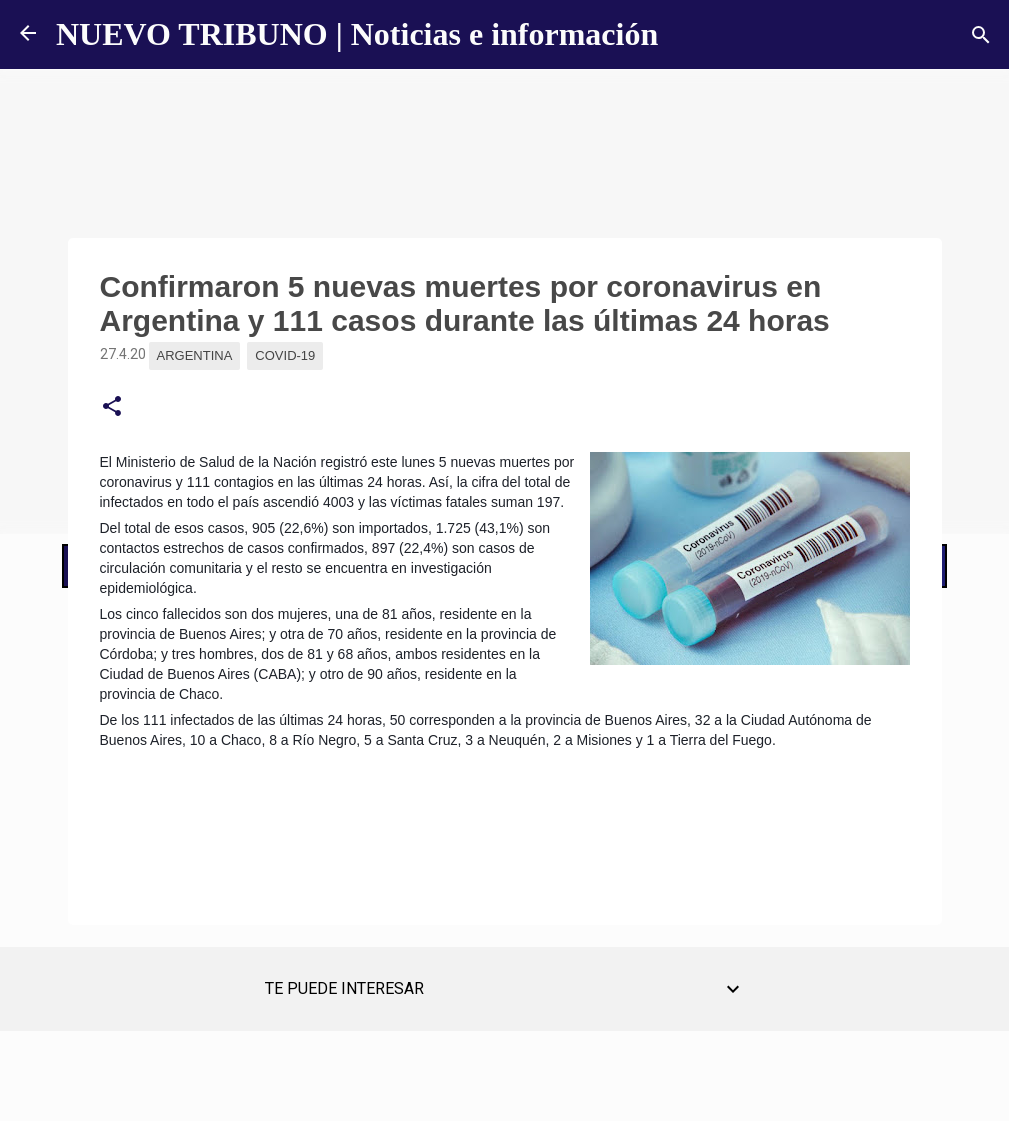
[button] (112, 407)
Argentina (195, 355)
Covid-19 (285, 355)
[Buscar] (981, 35)
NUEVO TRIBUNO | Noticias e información (357, 34)
